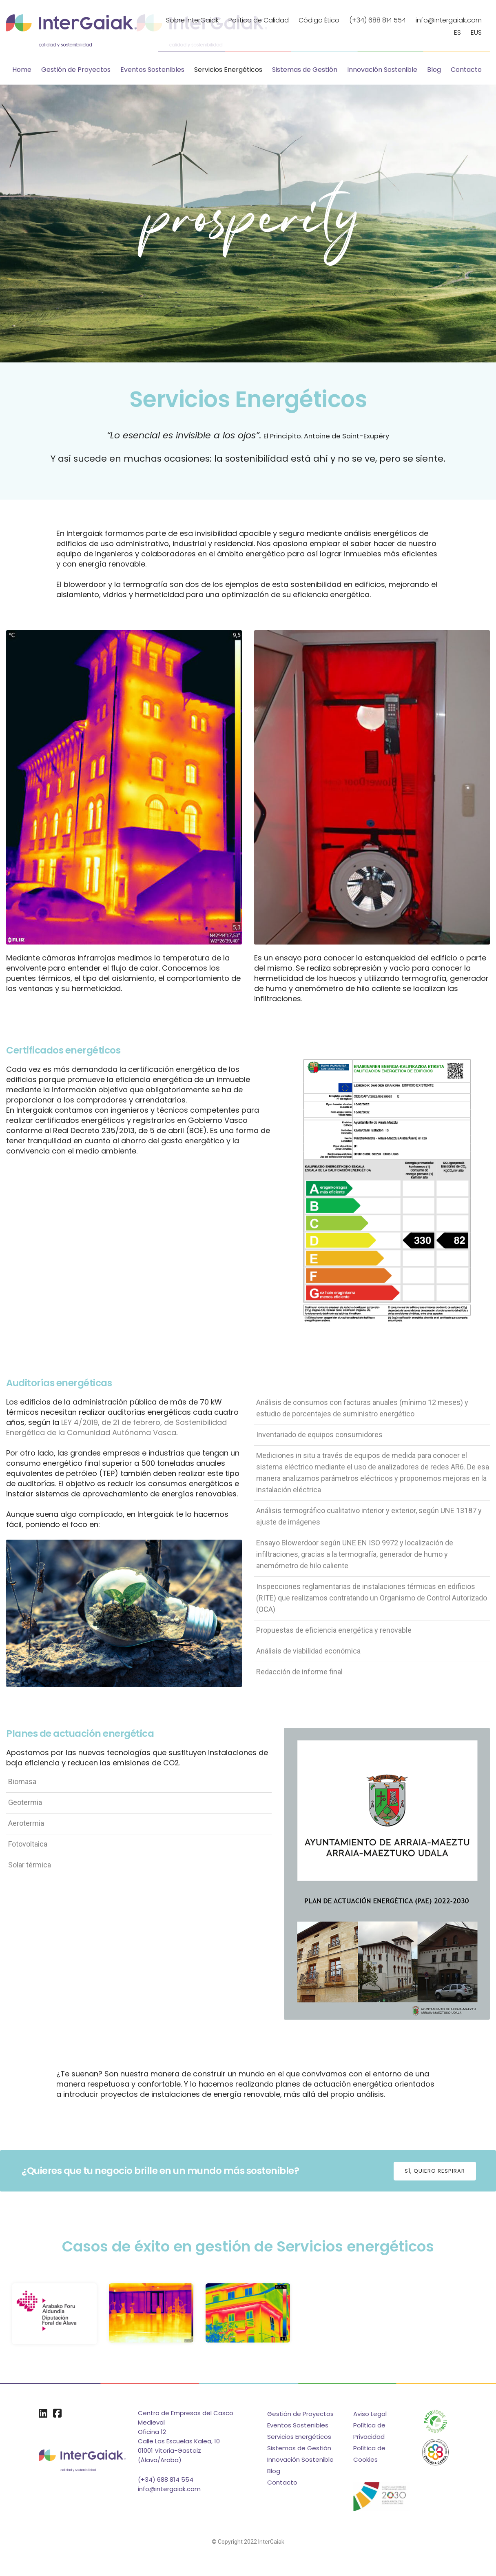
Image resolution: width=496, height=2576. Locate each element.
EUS (476, 32)
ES (457, 32)
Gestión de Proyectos (76, 69)
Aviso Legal (370, 2414)
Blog (434, 69)
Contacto (466, 69)
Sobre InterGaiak (192, 20)
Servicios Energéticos (228, 69)
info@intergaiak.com (449, 20)
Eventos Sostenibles (152, 69)
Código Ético (319, 20)
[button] (435, 2171)
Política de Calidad (258, 20)
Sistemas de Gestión (304, 69)
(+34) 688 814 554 (377, 20)
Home (21, 69)
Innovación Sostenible (382, 69)
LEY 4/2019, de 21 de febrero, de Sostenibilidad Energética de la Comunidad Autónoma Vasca (116, 1428)
